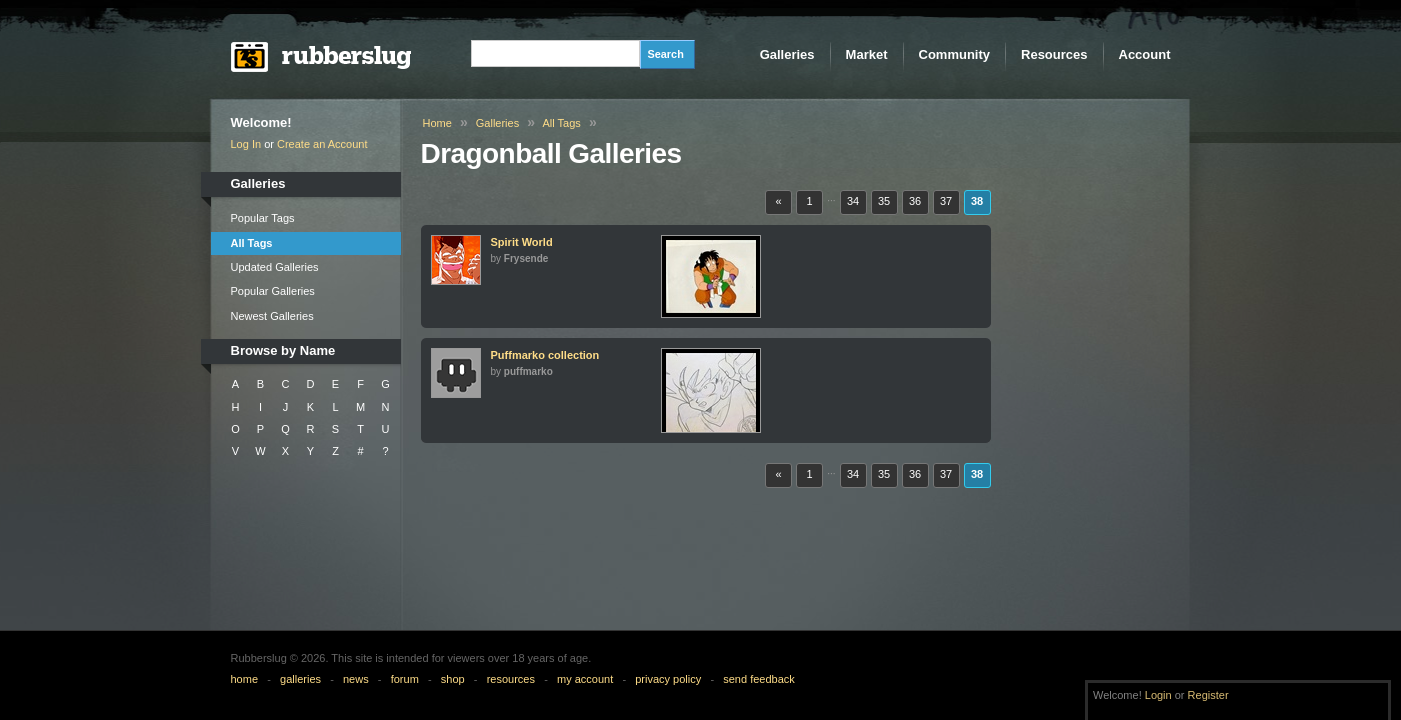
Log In (246, 144)
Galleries (787, 54)
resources (511, 679)
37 (946, 201)
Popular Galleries (273, 291)
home (245, 679)
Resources (1054, 54)
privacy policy (668, 679)
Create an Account (322, 144)
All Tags (252, 243)
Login (1158, 695)
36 (915, 201)
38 (977, 201)
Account (1145, 54)
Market (867, 54)
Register (1208, 695)
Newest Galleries (272, 316)
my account (585, 679)
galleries (300, 679)
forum (405, 679)
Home (437, 123)
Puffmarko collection (545, 355)
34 (853, 201)
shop (453, 679)
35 (884, 201)
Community (955, 54)
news (356, 679)
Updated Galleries (275, 267)
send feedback (759, 679)
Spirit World (522, 242)
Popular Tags (263, 218)
